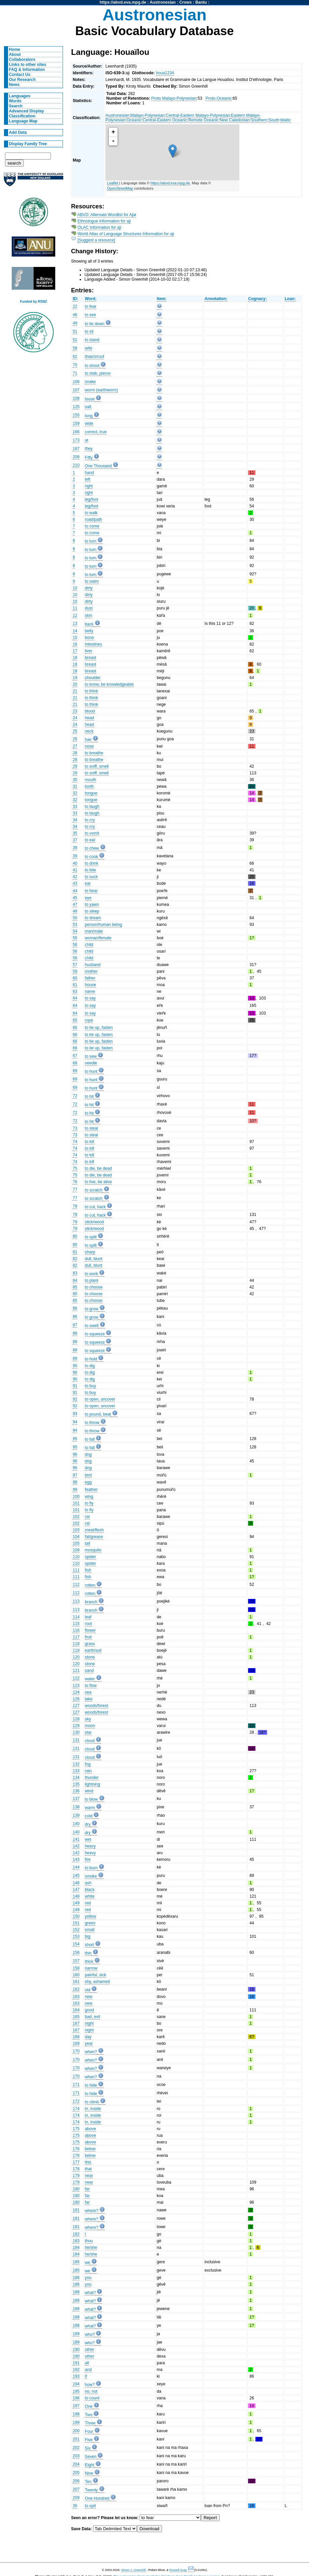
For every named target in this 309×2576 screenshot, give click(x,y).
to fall (90, 1439)
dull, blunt (93, 1258)
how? (90, 2384)
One (89, 2406)
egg (88, 1482)
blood (90, 711)
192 (76, 2369)
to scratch (94, 1190)
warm (90, 1807)
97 (75, 1475)
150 (76, 1916)
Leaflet (112, 183)
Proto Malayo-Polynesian (174, 98)
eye (88, 897)
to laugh (92, 806)
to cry (90, 820)
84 (75, 1280)
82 (75, 1258)
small (89, 1929)
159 (76, 423)
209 (76, 2497)
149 (76, 1903)
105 (76, 1543)
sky (88, 1719)
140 (76, 1823)
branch (91, 1602)
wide (89, 423)
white (89, 1896)
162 (76, 1989)
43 (75, 883)
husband (93, 964)
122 (76, 1678)
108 (76, 398)
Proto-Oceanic (219, 98)
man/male (94, 931)
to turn (90, 541)
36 (75, 2505)
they (89, 448)
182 (76, 2234)
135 (76, 1784)
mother (91, 971)
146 (76, 1883)
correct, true (96, 432)
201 (76, 2439)
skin (88, 615)
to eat (90, 840)
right (89, 486)
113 (76, 1601)
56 (75, 944)
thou (89, 2240)
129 (76, 1725)
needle (91, 1063)
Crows (185, 2)
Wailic (285, 120)
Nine (89, 2473)
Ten (88, 2481)
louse (90, 399)
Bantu (201, 2)
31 (75, 786)
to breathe (94, 753)
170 (76, 2051)
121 (76, 1670)
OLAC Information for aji (99, 227)
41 (75, 870)
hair (88, 739)
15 (75, 637)
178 (76, 2169)
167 (76, 2023)
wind (89, 1791)
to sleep (92, 911)
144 (76, 1867)
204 (76, 2464)
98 (75, 1482)
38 (75, 847)
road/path (93, 519)
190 (76, 2349)
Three (90, 2423)
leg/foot (91, 499)
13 (75, 623)
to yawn (92, 904)
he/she (91, 2247)
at (86, 440)
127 (76, 1705)
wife (88, 348)
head (89, 717)
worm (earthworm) (101, 390)
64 (75, 998)
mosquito (93, 1550)
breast (90, 657)
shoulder (93, 677)
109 (76, 1550)
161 (76, 1981)
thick (89, 1961)
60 (75, 978)
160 (76, 1975)
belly (89, 631)
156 (76, 1952)
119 (76, 1650)
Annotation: (216, 298)
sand (89, 1670)
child (89, 944)
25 (75, 731)
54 (75, 931)
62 (75, 356)
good (89, 2010)
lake (88, 1699)
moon (90, 1725)
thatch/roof (94, 356)
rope (89, 1020)
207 (76, 2489)
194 (76, 2384)
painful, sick (95, 1975)
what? (90, 2292)
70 (75, 365)
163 (76, 1996)
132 (76, 1764)
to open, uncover (100, 1399)
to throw (92, 1422)
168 (76, 2036)
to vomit (92, 833)
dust (89, 608)
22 (75, 306)
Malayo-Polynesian (147, 115)
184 (76, 2247)
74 (75, 1141)
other (89, 2349)
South (273, 120)
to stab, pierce (97, 373)
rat (87, 1516)
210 (76, 465)
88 (75, 1333)
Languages (19, 96)
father (90, 978)
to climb (92, 2102)
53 (75, 924)
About (15, 54)
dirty (89, 588)
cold (88, 1816)
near (89, 2175)
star (88, 1732)
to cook (91, 856)
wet (88, 1839)
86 (75, 1308)
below (90, 2148)
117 (76, 1637)
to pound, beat (98, 1414)
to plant (91, 1280)
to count (92, 2398)
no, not (91, 2391)
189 (76, 2333)
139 (76, 1815)
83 (75, 1273)
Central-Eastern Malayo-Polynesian (198, 115)
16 (75, 644)
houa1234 (165, 73)
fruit (88, 1637)
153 (76, 1936)
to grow (91, 1309)
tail (87, 1543)
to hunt (91, 1071)
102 (76, 1516)
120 (76, 1657)
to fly (89, 1503)
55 (75, 938)
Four (89, 2431)
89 (75, 1358)
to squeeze (95, 1334)
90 (75, 1365)
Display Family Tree (28, 143)
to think (91, 691)
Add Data (18, 132)
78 (75, 1206)
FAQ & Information (27, 69)
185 (76, 2262)
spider (90, 1556)
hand (89, 472)
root (88, 1623)
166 (76, 432)
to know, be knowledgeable (109, 684)
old (87, 1990)
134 (76, 1777)
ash (88, 1883)
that (88, 2169)
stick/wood (94, 1222)
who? (90, 2334)
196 (76, 2398)
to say (90, 998)
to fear (90, 306)
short (89, 1944)
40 (75, 863)
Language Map (23, 121)
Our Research (22, 79)
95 (75, 1438)
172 (76, 2101)
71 (75, 373)
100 (76, 1496)
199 (76, 2422)
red (88, 1903)
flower (90, 1630)
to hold (91, 1359)
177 (76, 2162)
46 (75, 314)
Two (88, 2414)
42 (75, 876)
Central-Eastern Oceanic (165, 120)
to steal (91, 1128)
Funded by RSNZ (33, 301)
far (87, 2189)
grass (90, 1643)
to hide (91, 2085)
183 (76, 2240)
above (90, 2128)
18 (75, 657)
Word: (91, 298)
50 (75, 918)
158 (76, 1968)
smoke (91, 1876)
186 (76, 2277)
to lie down (94, 323)
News (14, 84)
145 (76, 1875)
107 (76, 390)
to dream (93, 918)
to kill (89, 1141)
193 (76, 2376)
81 (75, 1252)
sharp (90, 1252)
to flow (91, 1685)
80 (75, 1236)
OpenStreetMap (120, 188)
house (90, 984)
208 (76, 457)
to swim (92, 581)
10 (75, 588)
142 (76, 1846)
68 (75, 1063)
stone (90, 1657)
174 (76, 2108)
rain (88, 1771)
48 (75, 911)
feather (91, 1489)
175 (76, 2128)
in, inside (93, 2108)
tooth (89, 786)
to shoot (92, 365)
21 (75, 691)
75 (75, 1168)
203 (76, 2456)
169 (76, 2043)
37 (75, 840)
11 (75, 608)
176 (76, 2148)
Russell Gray (177, 2570)
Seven (90, 2456)
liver (88, 651)
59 (75, 971)
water (90, 1679)
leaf (88, 1617)
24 (75, 717)
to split (91, 1237)
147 (76, 1889)
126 (76, 1699)
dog (88, 1454)
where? (91, 2210)
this (88, 2162)
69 (75, 1070)
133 (76, 1771)
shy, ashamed (97, 1981)
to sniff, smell (97, 766)
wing (89, 1496)
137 (76, 1798)
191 (76, 2363)
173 (76, 440)
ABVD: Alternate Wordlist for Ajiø (106, 214)
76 (75, 1181)
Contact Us (19, 74)
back (89, 624)
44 (75, 890)
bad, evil (92, 2016)
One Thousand (98, 466)
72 (75, 1095)
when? (91, 2051)
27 (75, 746)
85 (75, 1287)
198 (76, 2414)
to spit (90, 2505)
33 (75, 806)
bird (88, 1475)
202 (76, 2447)
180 (76, 2189)
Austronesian (163, 2)
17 (75, 651)
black (89, 1889)
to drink (91, 863)
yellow (90, 1916)
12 (75, 615)
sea (88, 1692)
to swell (92, 1325)
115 (76, 1623)
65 (75, 1020)
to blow (91, 1799)
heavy (90, 1846)
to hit (89, 1096)
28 (75, 753)
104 (76, 1536)
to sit (89, 331)
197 (76, 2405)
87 (75, 1325)
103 (76, 1530)
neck (89, 731)
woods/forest (96, 1705)
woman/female (98, 938)
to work (91, 1273)
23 (75, 711)
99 (75, 1489)
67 (75, 1055)
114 (76, 1617)
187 (76, 448)
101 (76, 1503)
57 (75, 964)
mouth (90, 779)
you (88, 2277)
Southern (259, 120)
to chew (92, 848)
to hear (91, 890)
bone (89, 637)
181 (76, 2210)
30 (75, 779)
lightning (92, 1784)
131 (76, 1740)
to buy (90, 1386)
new (88, 1996)
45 (75, 897)
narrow (91, 1968)
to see (90, 314)
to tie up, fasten (99, 1027)
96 (75, 1454)
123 (76, 1685)
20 (75, 684)
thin (88, 1953)
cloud (90, 1740)
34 (75, 820)
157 (76, 1961)
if (86, 2376)
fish (88, 1570)
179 (76, 2175)
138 (76, 1807)
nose (89, 746)
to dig (90, 1365)
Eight (89, 2465)
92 (75, 1399)
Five (89, 2440)
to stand (92, 340)
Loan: (290, 298)
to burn (91, 1868)
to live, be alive (98, 1181)
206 (76, 2481)
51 (75, 331)
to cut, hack (95, 1207)
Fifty (89, 457)
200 (76, 2430)
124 (76, 1692)
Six (88, 2448)
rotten (90, 1585)
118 (76, 1643)
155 (76, 415)
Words (15, 101)
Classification (22, 116)
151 (76, 1923)
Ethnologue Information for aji (104, 221)
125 (76, 406)
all (87, 2363)
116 (76, 1630)
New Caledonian (234, 120)
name (90, 991)
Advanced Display (26, 111)
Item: (161, 298)
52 (75, 340)
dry (88, 1824)
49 (75, 323)
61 (75, 984)
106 (76, 381)
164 (76, 2010)
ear (88, 883)
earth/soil (93, 1650)
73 (75, 1128)
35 (75, 833)
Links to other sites (27, 64)
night (89, 2023)
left (87, 479)
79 (75, 1222)
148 (76, 1896)
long (89, 415)
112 (76, 1584)
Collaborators (22, 59)
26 (75, 739)
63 (75, 991)
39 (75, 856)
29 (75, 766)
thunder (92, 1777)
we (87, 2262)
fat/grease (94, 1536)
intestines (93, 644)
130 (76, 1732)
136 (76, 1791)
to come (92, 526)
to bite (90, 870)
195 (76, 2391)
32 (75, 793)
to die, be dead (98, 1168)
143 (76, 1859)
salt (88, 406)
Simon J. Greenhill (133, 2570)
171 (76, 2084)
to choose (94, 1287)
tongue (91, 793)
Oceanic (134, 120)
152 (76, 1929)
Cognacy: (257, 298)
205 (76, 2472)
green (90, 1923)
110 (76, 1556)
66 (75, 1027)
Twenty (91, 2490)
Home (14, 49)
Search (16, 106)
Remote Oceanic (203, 120)
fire (88, 1859)
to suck (91, 876)
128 (76, 1719)
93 (75, 1413)
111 (76, 1570)
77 (75, 1189)
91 (75, 1386)
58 (75, 348)
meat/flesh (94, 1530)
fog (88, 1764)
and (88, 2369)
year (89, 2043)
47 (75, 904)
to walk (91, 512)
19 (75, 677)
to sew (91, 1056)
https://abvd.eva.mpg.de (123, 2)
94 (75, 1422)
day (88, 2036)
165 (76, 2016)
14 (75, 631)
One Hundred (97, 2498)
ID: (75, 298)
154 (76, 1944)
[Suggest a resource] (96, 240)
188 (76, 2292)
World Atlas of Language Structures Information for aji (126, 233)
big (87, 1936)
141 (76, 1839)
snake (90, 381)
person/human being (103, 924)
